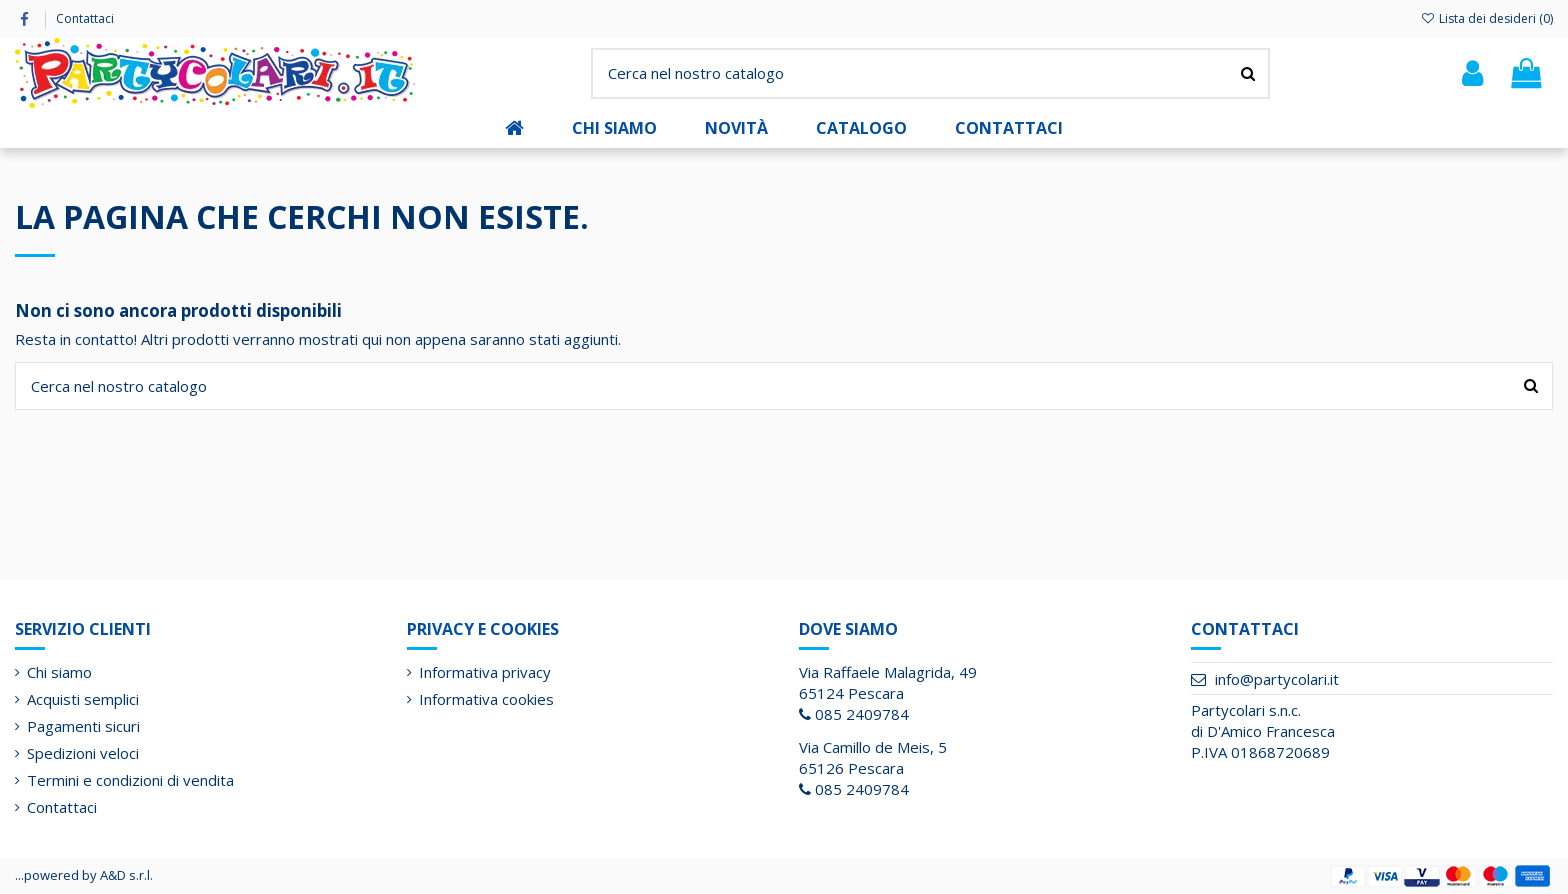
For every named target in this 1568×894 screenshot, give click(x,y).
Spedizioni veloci (83, 753)
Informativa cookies (486, 699)
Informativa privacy (485, 672)
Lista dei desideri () (1487, 18)
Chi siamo (59, 672)
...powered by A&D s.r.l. (84, 875)
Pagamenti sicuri (83, 726)
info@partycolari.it (1277, 679)
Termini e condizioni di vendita (130, 780)
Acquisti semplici (83, 699)
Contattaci (85, 18)
